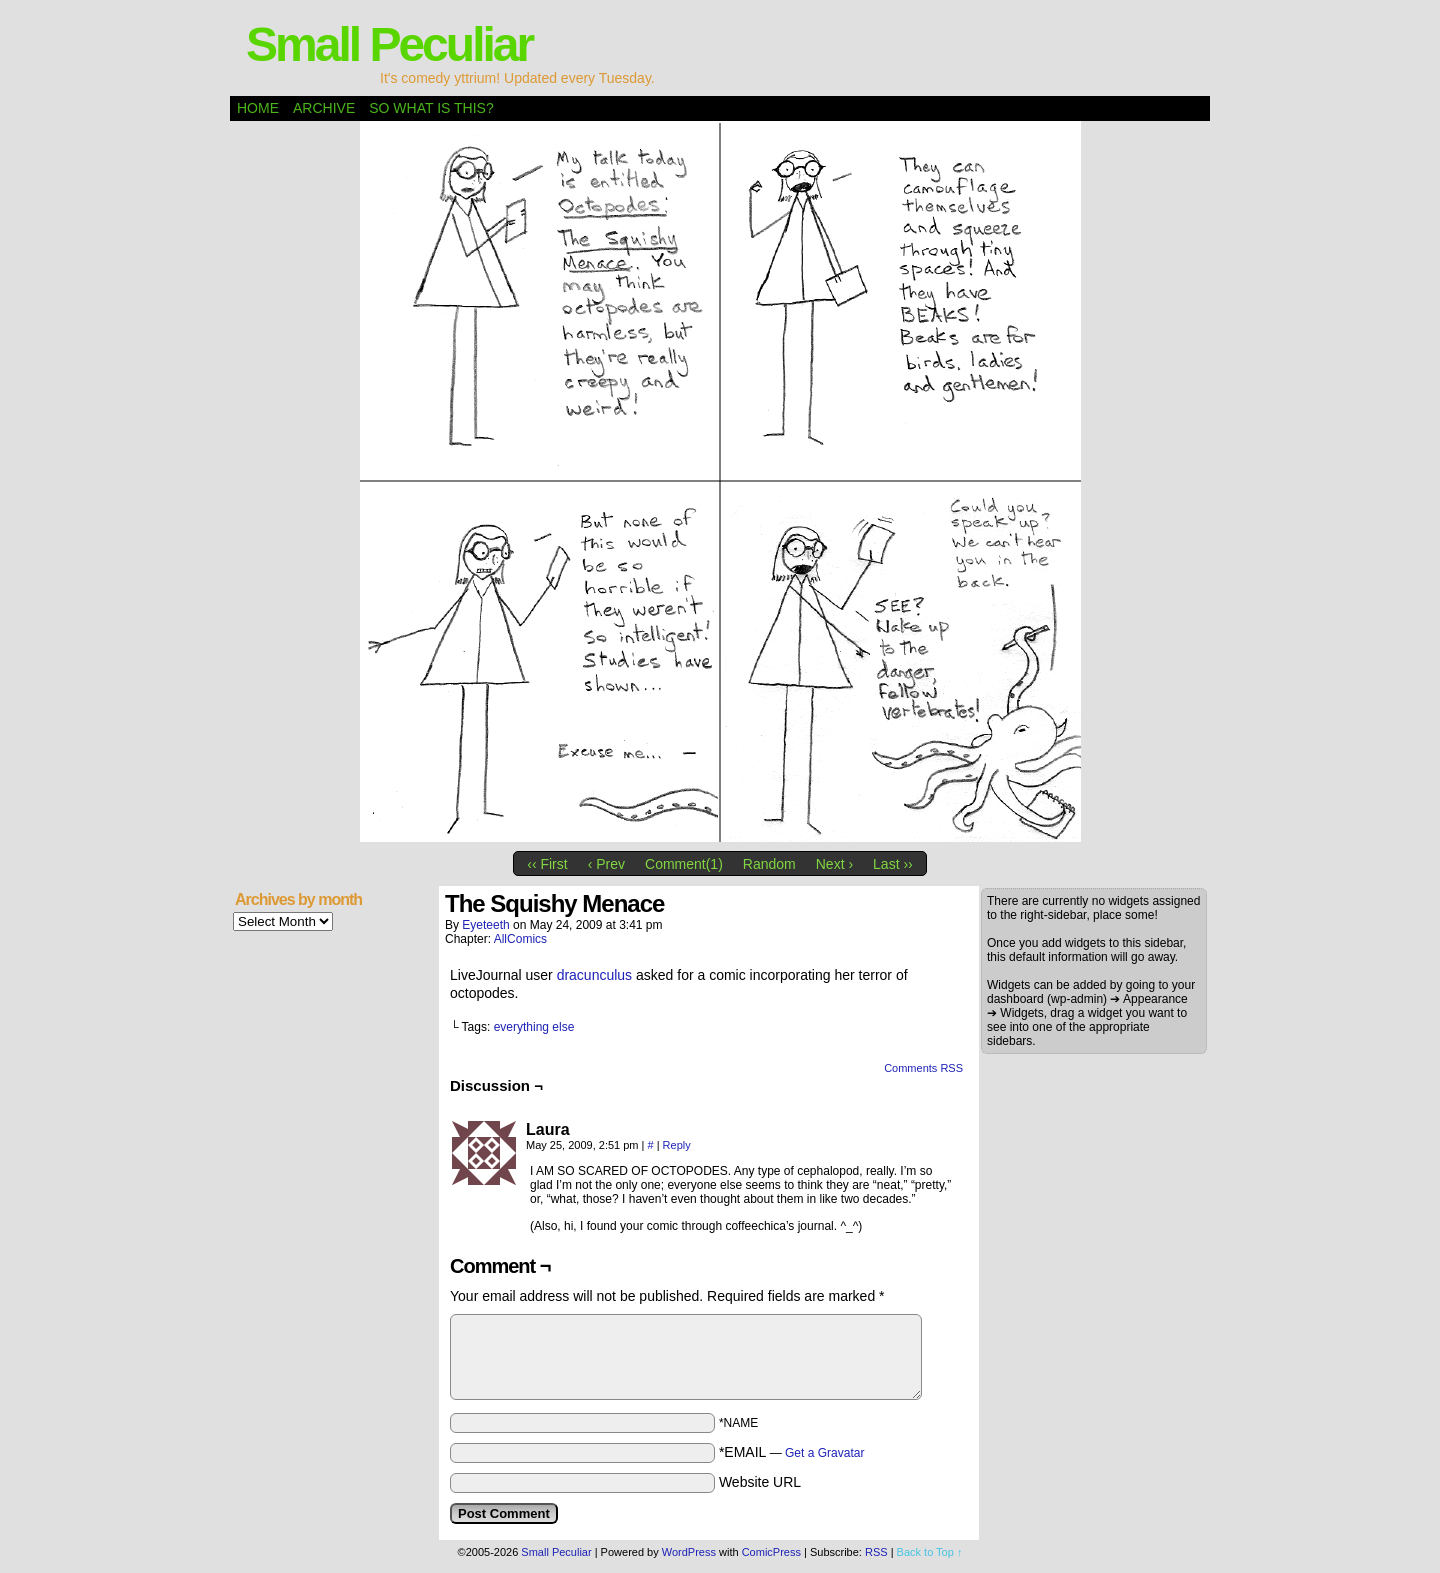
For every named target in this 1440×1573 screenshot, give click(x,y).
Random (769, 864)
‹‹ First (547, 864)
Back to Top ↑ (930, 1552)
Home (258, 108)
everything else (534, 1027)
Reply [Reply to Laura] (677, 1145)
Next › (834, 864)
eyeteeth (485, 925)
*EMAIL (792, 1452)
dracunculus (595, 975)
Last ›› (893, 864)
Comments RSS (923, 1068)
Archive (324, 108)
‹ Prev (606, 864)
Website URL (760, 1482)
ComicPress (771, 1552)
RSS (876, 1552)
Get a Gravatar (824, 1453)
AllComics (520, 939)
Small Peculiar (389, 44)
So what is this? (431, 108)
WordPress (689, 1552)
